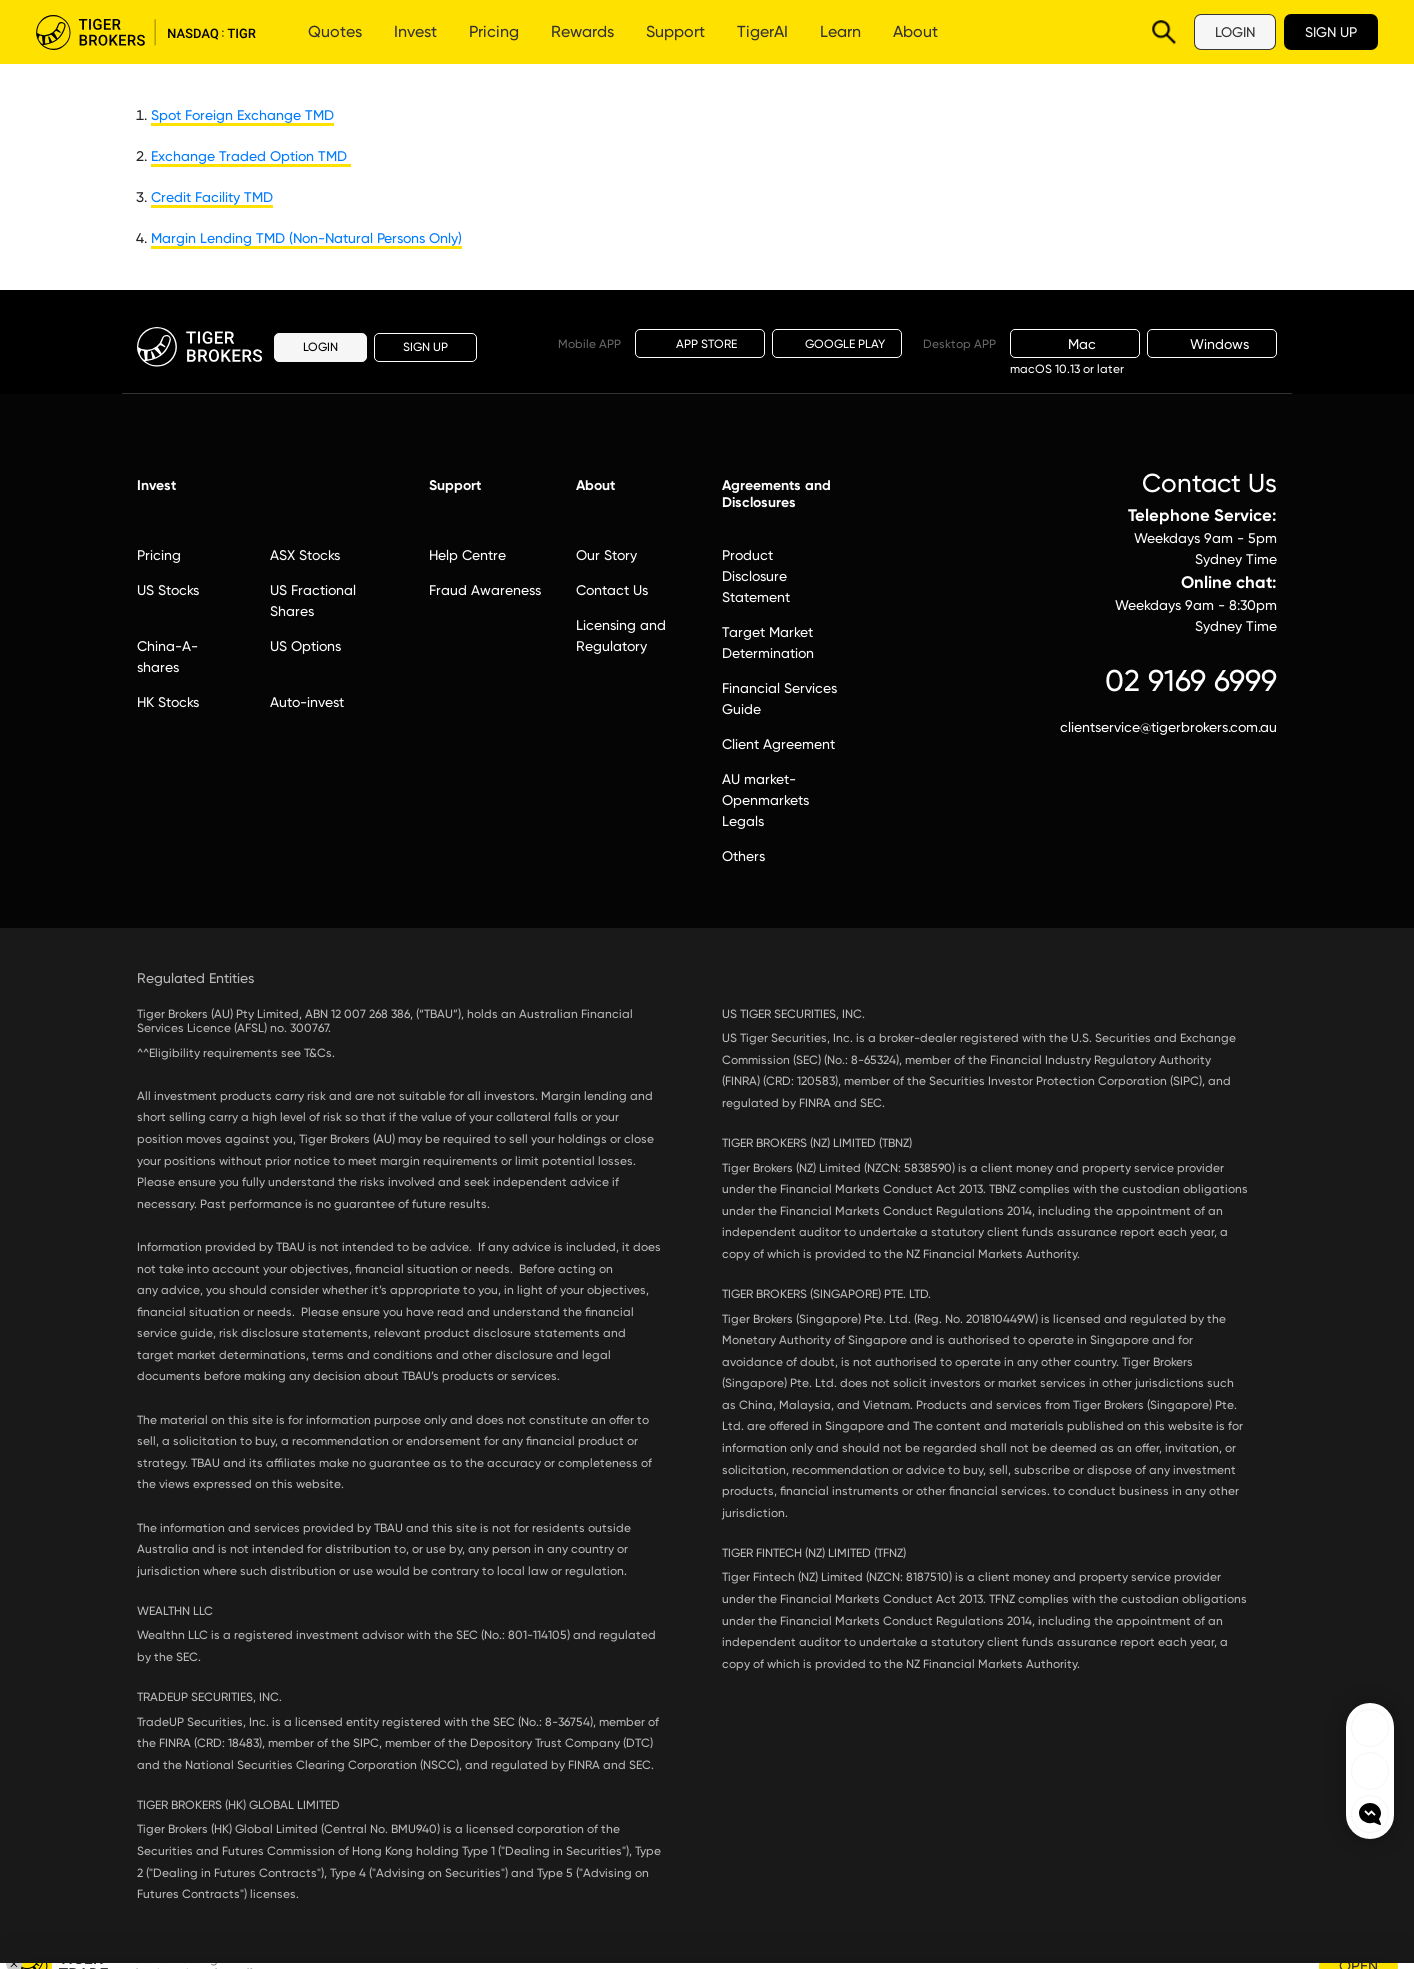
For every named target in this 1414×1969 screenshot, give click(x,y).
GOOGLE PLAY (837, 344)
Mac (1075, 344)
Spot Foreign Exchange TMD (242, 115)
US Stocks (168, 590)
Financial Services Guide (779, 698)
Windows (1212, 344)
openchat (1370, 1814)
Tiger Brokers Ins (1370, 1771)
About (915, 31)
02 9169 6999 (1191, 680)
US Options (305, 646)
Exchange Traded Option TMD (251, 156)
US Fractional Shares (313, 600)
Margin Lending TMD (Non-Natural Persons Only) (306, 238)
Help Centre (467, 555)
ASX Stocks (305, 555)
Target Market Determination (768, 642)
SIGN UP (1331, 32)
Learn (840, 31)
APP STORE (700, 343)
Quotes (335, 31)
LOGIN (1235, 32)
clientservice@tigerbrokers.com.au (1168, 727)
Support (675, 31)
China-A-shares (167, 656)
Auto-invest (307, 702)
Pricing (494, 31)
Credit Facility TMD (212, 197)
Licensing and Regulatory (621, 635)
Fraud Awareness (485, 590)
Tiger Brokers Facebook (1370, 1728)
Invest (415, 31)
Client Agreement (778, 744)
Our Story (606, 555)
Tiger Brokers (146, 32)
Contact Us (612, 590)
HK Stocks (168, 702)
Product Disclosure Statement (756, 576)
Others (743, 856)
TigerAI (762, 31)
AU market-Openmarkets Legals (765, 800)
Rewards (582, 31)
